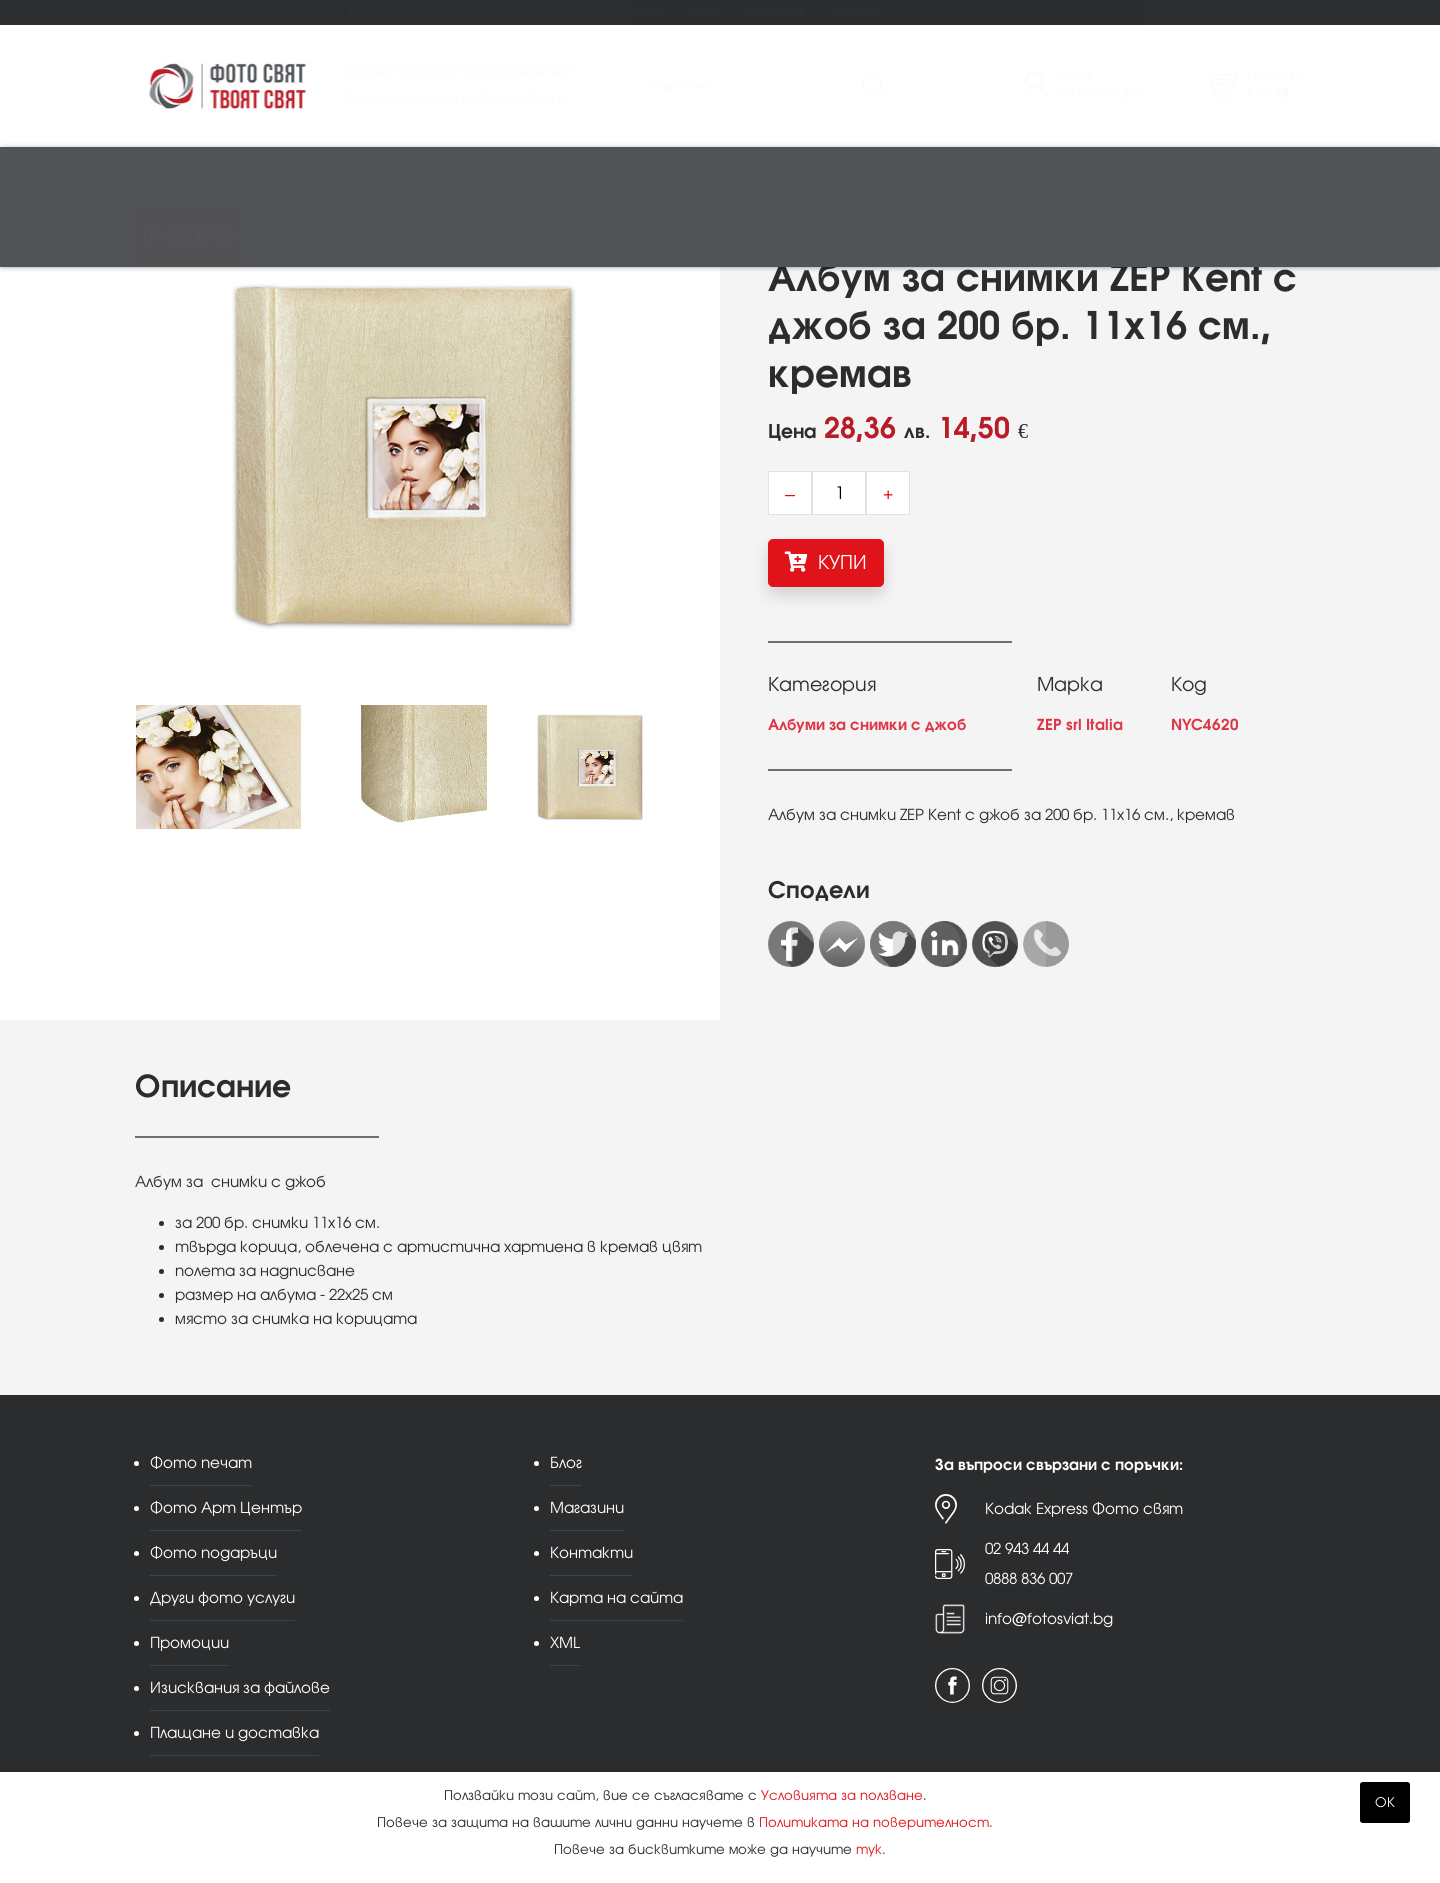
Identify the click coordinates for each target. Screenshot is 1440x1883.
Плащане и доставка (234, 1732)
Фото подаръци (393, 11)
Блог (704, 11)
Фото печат (168, 11)
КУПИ (826, 562)
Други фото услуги (521, 11)
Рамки (695, 176)
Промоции (633, 11)
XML (565, 1642)
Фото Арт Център (274, 11)
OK (1385, 1802)
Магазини (774, 11)
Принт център (190, 236)
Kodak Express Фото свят (1084, 1508)
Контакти (855, 11)
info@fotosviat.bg (1049, 1618)
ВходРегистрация (1100, 84)
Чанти (909, 176)
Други (1170, 176)
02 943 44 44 (1027, 1548)
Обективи (298, 176)
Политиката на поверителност (874, 1822)
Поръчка (1276, 84)
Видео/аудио (400, 176)
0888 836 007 (1029, 1578)
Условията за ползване (842, 1795)
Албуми (765, 176)
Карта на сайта (616, 1597)
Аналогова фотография (1040, 176)
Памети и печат (524, 176)
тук (869, 1849)
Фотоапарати (195, 176)
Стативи (840, 176)
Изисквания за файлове (240, 1687)
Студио (626, 176)
